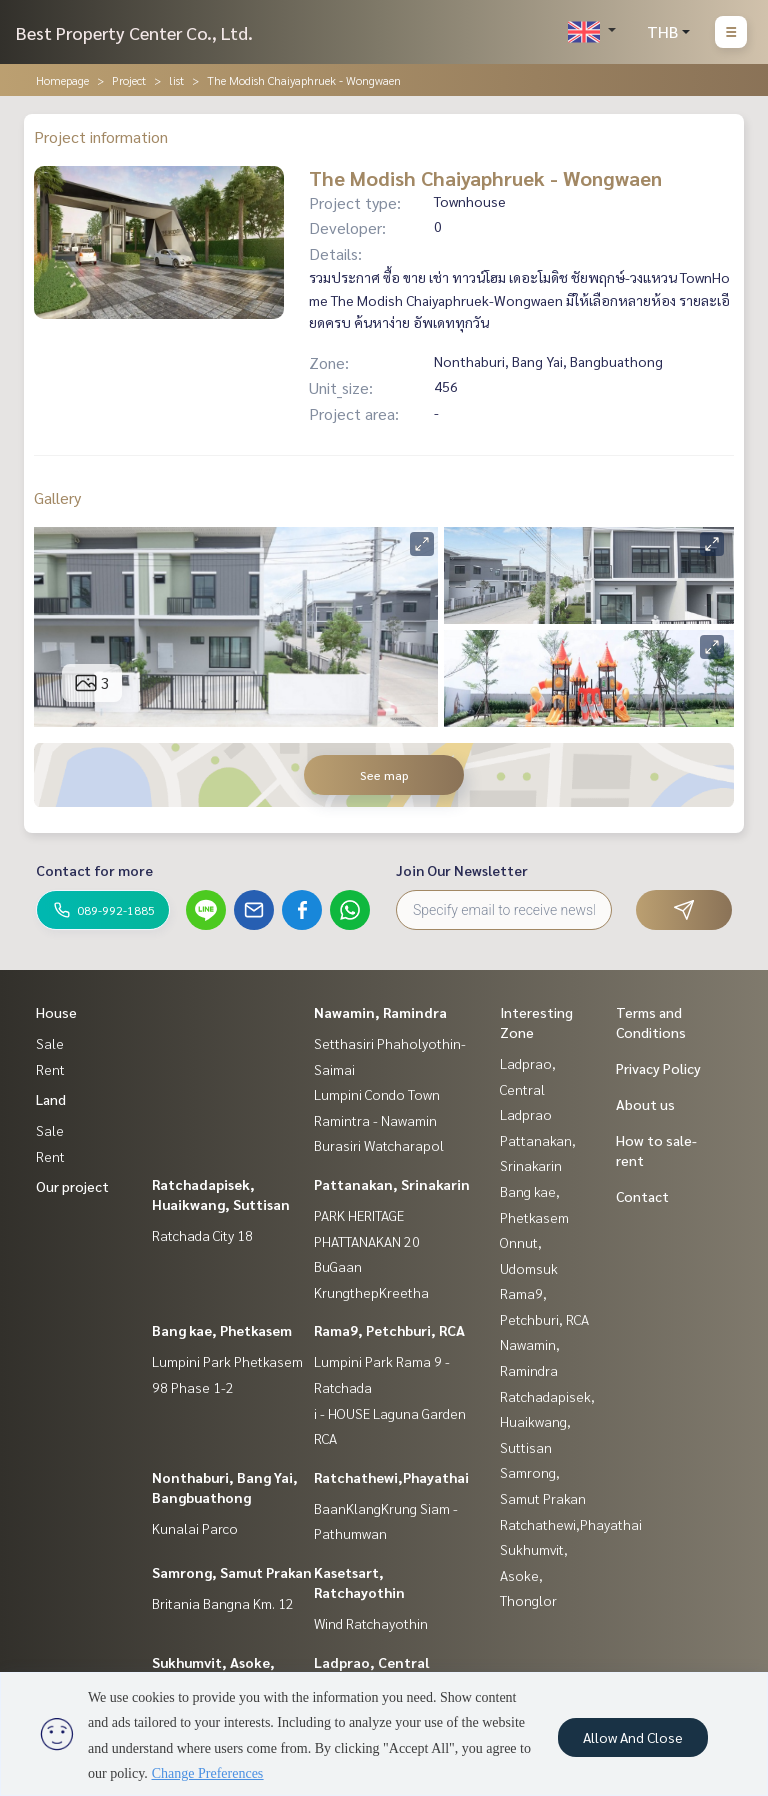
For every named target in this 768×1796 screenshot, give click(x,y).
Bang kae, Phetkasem (222, 1330)
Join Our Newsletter (462, 870)
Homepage (62, 80)
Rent (50, 1069)
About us (645, 1104)
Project (129, 80)
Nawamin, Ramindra (380, 1012)
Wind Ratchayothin (371, 1623)
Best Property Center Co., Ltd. (134, 32)
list (176, 80)
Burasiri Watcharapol (379, 1145)
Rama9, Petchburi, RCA (389, 1330)
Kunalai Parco (195, 1528)
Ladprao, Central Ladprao (528, 1088)
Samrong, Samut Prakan (232, 1572)
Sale (50, 1043)
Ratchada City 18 (202, 1235)
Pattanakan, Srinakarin (392, 1184)
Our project (72, 1186)
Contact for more (94, 870)
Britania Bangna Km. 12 (223, 1603)
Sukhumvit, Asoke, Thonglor (534, 1574)
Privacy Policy (658, 1068)
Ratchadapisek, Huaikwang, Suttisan (547, 1421)
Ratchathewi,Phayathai (391, 1477)
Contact (642, 1196)
